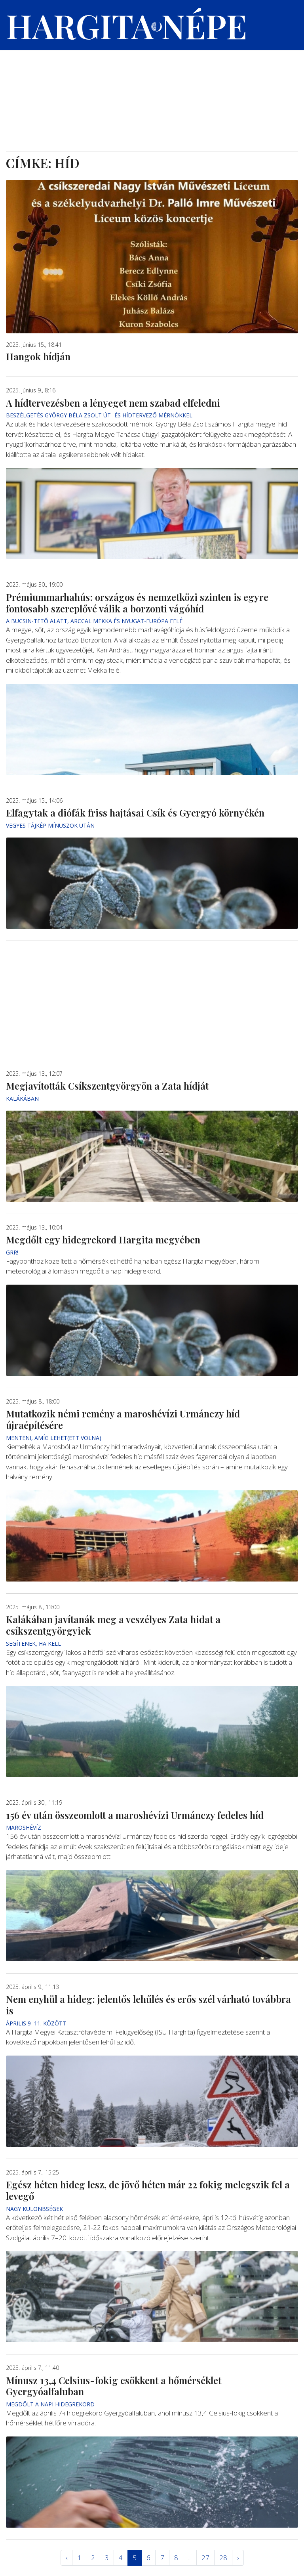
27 (205, 2557)
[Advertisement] (152, 91)
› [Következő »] (238, 2557)
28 (223, 2557)
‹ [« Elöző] (66, 2557)
